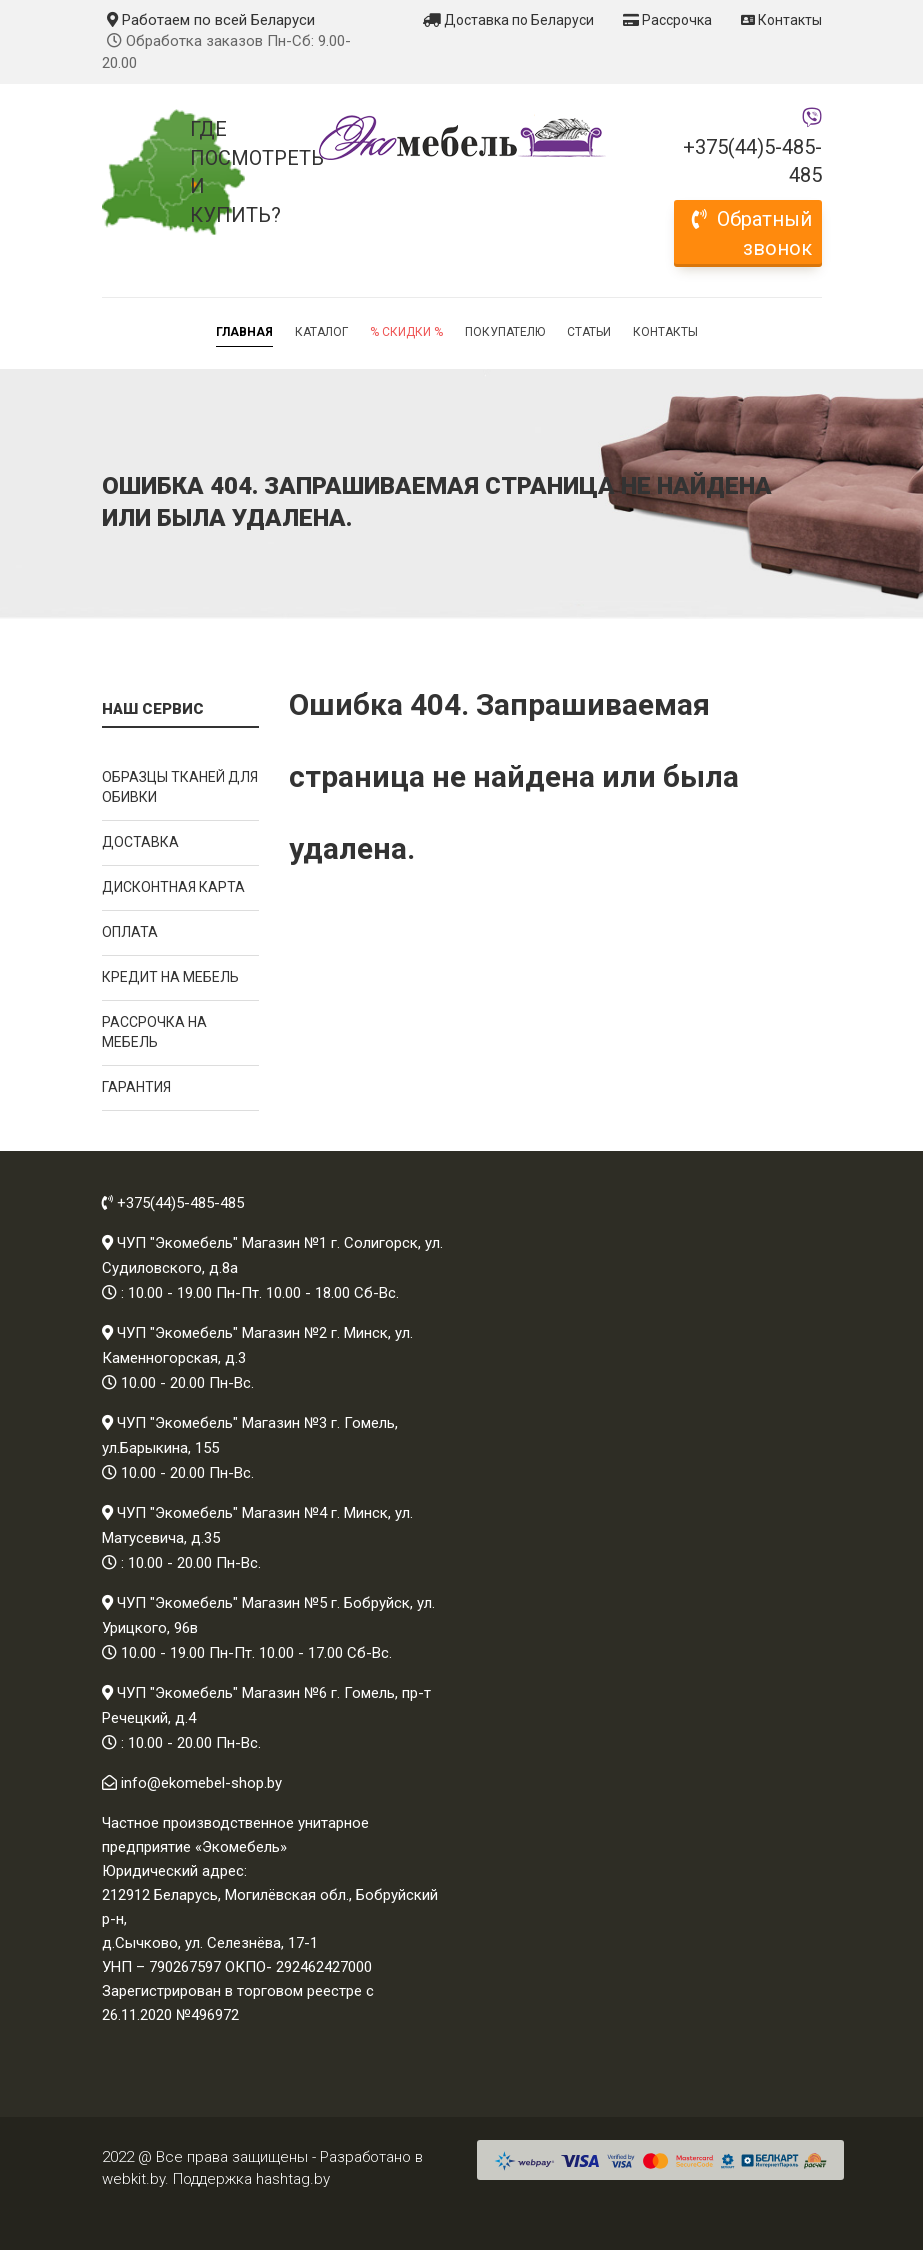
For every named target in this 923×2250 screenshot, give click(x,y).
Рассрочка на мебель (154, 1032)
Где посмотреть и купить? (225, 172)
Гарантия (136, 1087)
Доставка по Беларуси (508, 20)
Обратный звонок (752, 233)
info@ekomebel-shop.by (201, 1783)
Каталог (321, 332)
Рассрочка (667, 20)
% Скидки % (406, 332)
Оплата (130, 932)
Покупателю (505, 332)
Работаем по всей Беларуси (211, 20)
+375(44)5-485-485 (752, 161)
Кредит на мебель (170, 977)
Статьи (589, 332)
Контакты (781, 20)
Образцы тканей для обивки (180, 787)
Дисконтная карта (173, 887)
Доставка (140, 842)
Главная (244, 332)
